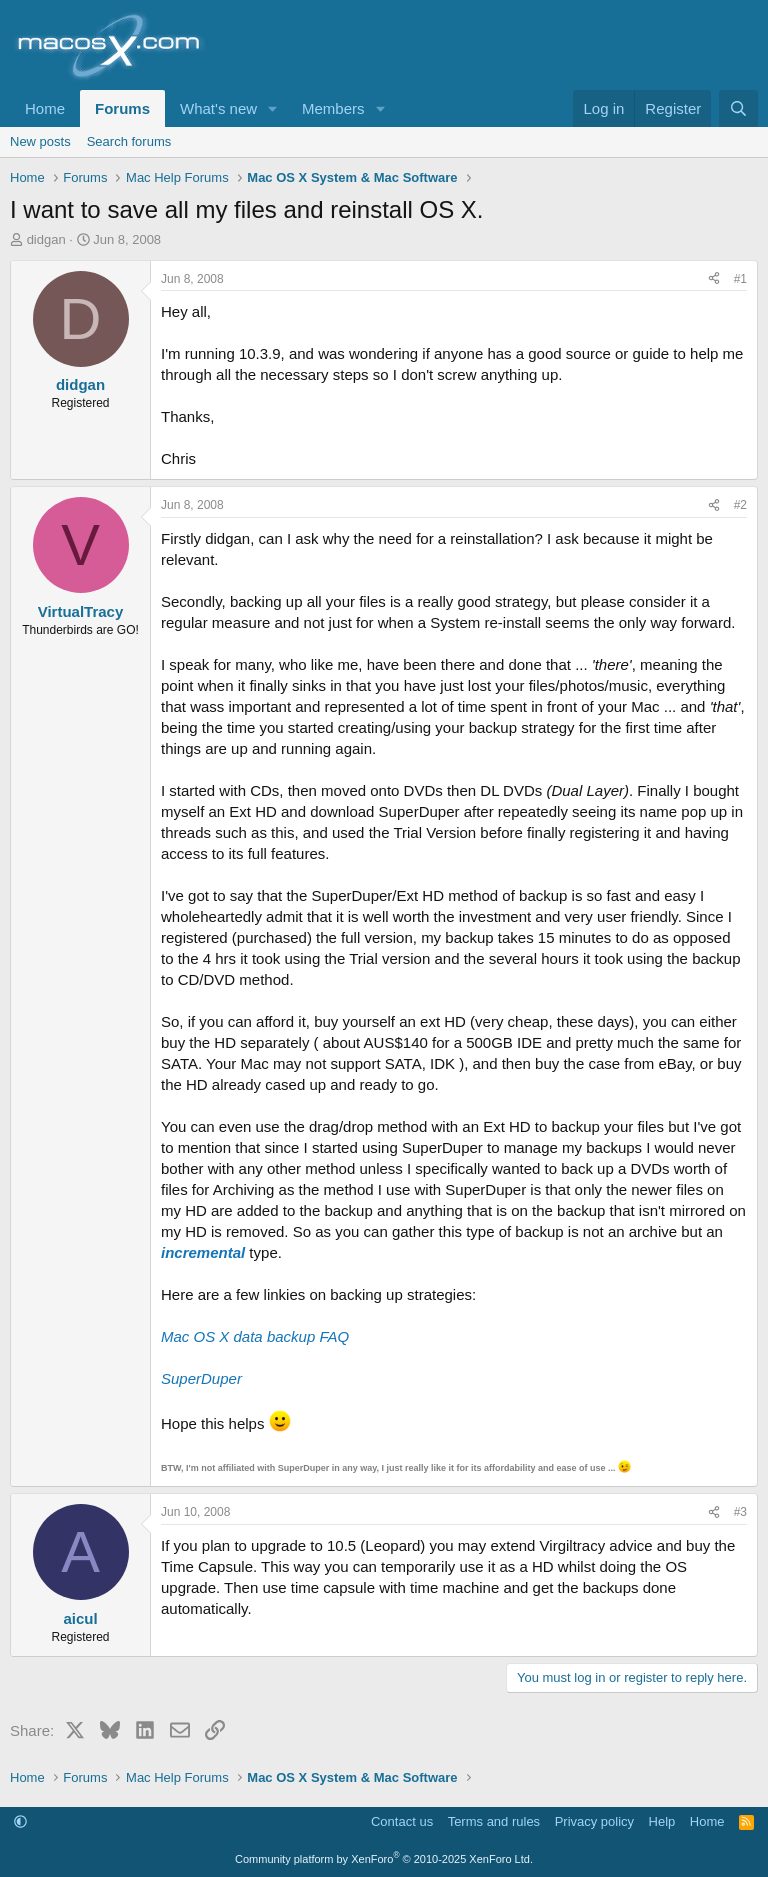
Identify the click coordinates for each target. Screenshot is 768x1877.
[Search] (738, 108)
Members (333, 108)
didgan (46, 239)
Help (662, 1821)
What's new (218, 108)
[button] (273, 108)
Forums (122, 108)
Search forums (129, 141)
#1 (740, 279)
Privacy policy (594, 1821)
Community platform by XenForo (384, 1859)
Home (45, 108)
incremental (203, 1252)
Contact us (402, 1821)
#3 (740, 1512)
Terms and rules (494, 1821)
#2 (740, 505)
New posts (40, 141)
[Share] (714, 279)
